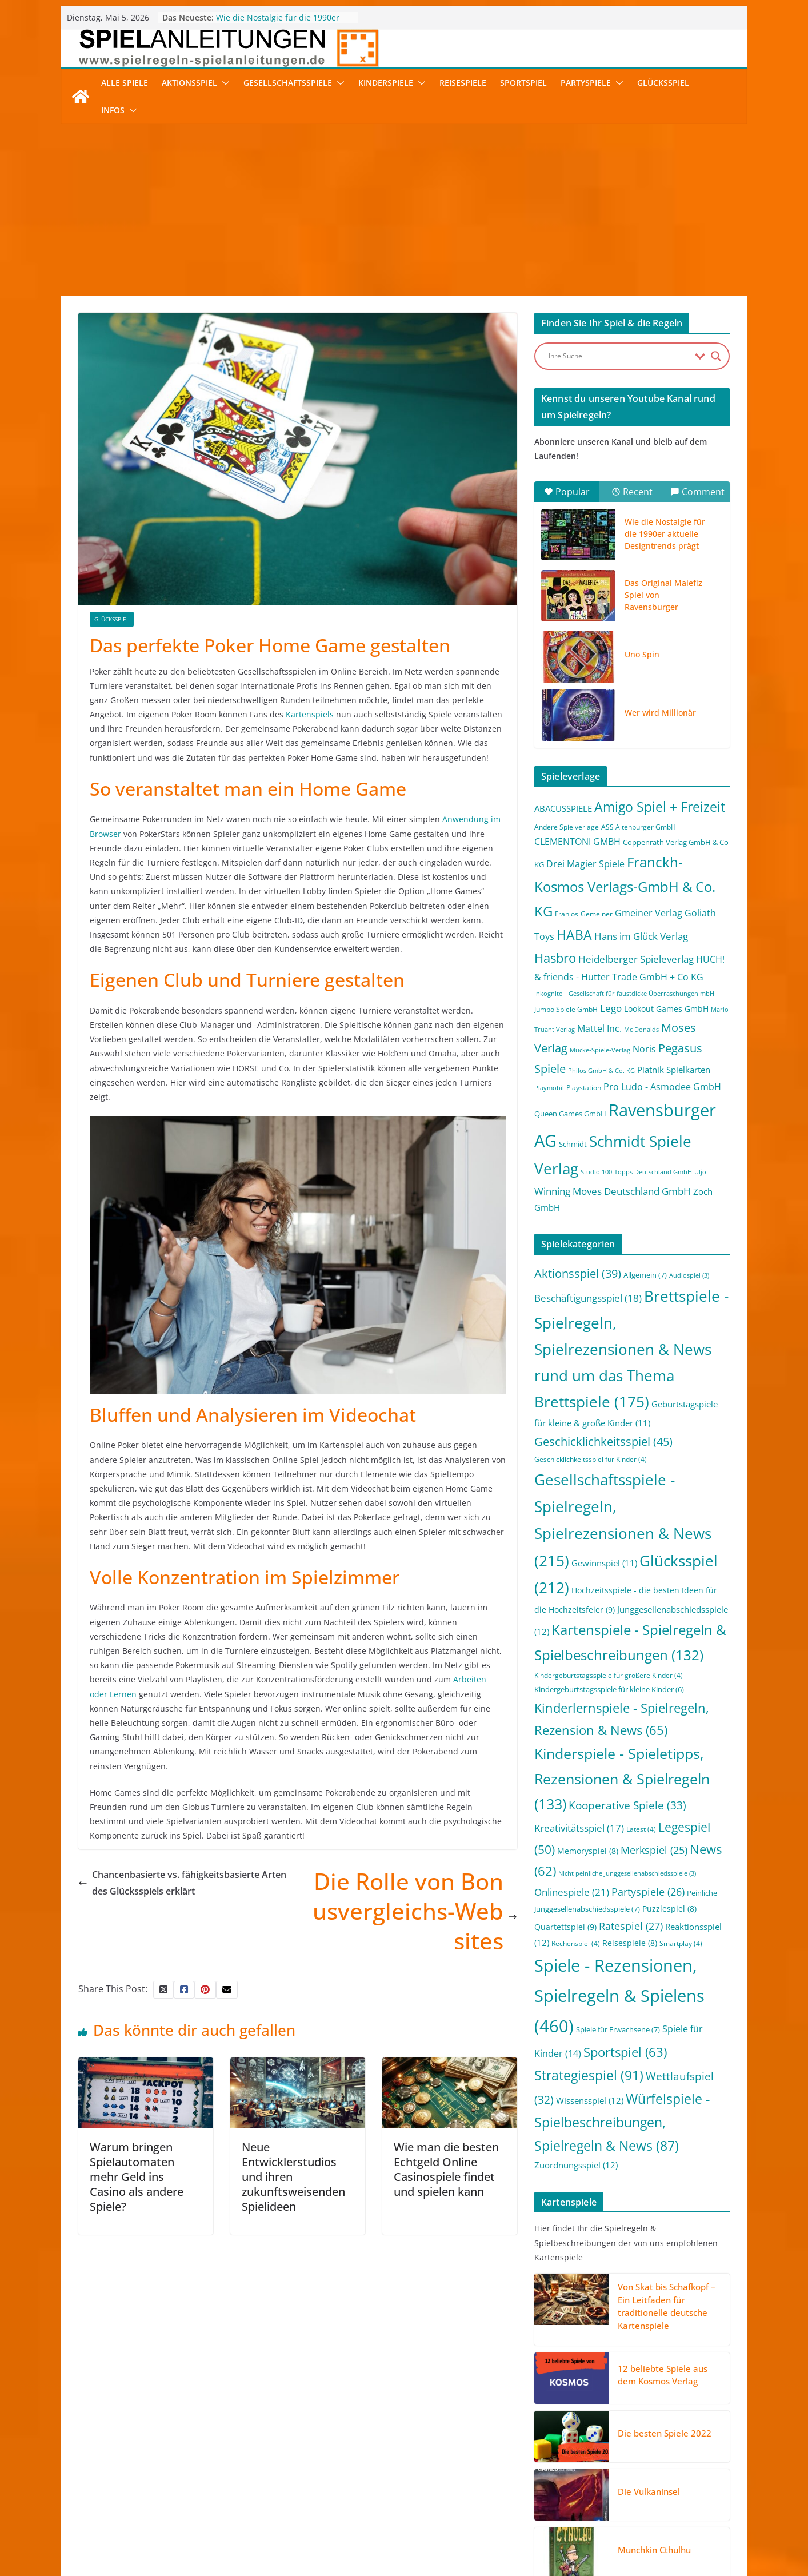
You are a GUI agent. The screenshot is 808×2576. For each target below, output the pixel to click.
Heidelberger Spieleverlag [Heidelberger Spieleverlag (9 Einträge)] (636, 959)
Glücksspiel (663, 82)
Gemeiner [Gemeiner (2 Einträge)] (597, 914)
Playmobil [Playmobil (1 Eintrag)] (549, 1088)
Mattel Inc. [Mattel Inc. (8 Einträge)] (599, 1028)
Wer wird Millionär (660, 712)
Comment (697, 491)
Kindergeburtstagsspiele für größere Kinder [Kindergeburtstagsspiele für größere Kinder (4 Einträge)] (608, 1675)
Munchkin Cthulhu (654, 2549)
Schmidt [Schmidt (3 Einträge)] (573, 1144)
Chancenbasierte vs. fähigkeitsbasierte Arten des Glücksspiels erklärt (182, 1882)
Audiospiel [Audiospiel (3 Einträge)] (689, 1275)
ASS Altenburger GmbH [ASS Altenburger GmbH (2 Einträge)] (638, 827)
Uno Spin (642, 654)
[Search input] (619, 356)
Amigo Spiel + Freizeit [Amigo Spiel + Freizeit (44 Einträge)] (659, 807)
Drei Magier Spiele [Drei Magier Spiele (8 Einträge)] (585, 863)
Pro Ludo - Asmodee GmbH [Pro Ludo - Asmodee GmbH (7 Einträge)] (662, 1086)
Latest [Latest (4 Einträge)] (641, 1829)
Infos (113, 110)
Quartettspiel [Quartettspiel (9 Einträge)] (565, 1926)
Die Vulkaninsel (649, 2491)
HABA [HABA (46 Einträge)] (574, 935)
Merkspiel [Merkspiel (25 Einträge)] (654, 1850)
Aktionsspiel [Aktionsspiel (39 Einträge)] (577, 1273)
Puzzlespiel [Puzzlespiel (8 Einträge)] (669, 1908)
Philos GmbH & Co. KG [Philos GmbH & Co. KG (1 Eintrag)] (601, 1071)
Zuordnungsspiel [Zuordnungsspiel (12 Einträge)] (576, 2165)
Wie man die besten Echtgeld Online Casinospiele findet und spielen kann (446, 2169)
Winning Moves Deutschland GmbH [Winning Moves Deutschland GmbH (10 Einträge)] (612, 1191)
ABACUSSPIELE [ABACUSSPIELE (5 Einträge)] (563, 808)
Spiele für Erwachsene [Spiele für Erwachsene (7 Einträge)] (618, 2029)
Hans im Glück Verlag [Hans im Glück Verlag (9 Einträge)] (641, 936)
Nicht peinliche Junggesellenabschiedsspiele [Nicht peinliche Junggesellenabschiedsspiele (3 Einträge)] (627, 1873)
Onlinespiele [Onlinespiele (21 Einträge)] (571, 1892)
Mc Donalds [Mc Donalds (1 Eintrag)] (641, 1030)
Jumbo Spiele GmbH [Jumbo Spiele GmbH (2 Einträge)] (566, 1009)
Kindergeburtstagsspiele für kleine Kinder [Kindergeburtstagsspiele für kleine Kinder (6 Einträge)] (609, 1689)
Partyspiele (586, 82)
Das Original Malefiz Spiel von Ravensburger (663, 594)
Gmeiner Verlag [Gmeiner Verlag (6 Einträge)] (648, 913)
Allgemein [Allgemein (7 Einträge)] (645, 1275)
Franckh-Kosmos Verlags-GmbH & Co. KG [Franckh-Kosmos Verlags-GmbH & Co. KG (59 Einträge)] (624, 886)
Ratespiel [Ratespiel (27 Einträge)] (631, 1926)
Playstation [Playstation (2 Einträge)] (583, 1087)
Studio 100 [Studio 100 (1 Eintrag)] (596, 1172)
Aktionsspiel (189, 82)
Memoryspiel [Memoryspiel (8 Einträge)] (587, 1850)
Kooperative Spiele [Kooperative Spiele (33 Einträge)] (627, 1805)
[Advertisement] (404, 210)
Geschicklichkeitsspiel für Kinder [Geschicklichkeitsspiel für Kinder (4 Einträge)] (590, 1459)
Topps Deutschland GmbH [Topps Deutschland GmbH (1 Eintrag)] (653, 1172)
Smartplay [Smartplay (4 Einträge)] (680, 1943)
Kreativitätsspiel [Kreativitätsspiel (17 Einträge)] (579, 1828)
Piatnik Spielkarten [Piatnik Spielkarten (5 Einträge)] (673, 1069)
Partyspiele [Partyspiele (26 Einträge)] (648, 1892)
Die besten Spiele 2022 (664, 2433)
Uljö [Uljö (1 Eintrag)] (700, 1172)
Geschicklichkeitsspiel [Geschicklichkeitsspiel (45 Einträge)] (603, 1441)
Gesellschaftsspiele (287, 82)
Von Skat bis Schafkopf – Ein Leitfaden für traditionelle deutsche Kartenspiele (666, 2306)
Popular (567, 491)
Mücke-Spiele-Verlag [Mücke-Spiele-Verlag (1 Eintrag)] (600, 1050)
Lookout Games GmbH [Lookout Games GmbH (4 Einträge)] (666, 1008)
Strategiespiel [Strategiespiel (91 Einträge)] (588, 2075)
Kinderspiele (385, 82)
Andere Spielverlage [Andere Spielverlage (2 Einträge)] (566, 827)
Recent (632, 491)
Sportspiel (523, 82)
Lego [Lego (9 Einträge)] (611, 1008)
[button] (223, 83)
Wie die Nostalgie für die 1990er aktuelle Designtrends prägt (277, 23)
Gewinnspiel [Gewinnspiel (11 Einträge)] (604, 1563)
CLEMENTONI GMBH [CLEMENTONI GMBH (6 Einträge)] (577, 841)
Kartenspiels (310, 714)
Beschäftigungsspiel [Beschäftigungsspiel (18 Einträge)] (588, 1298)
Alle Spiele (124, 82)
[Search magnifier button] (716, 356)
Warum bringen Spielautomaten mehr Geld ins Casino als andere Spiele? (136, 2176)
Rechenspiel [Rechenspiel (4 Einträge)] (575, 1943)
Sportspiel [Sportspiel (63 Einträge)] (625, 2052)
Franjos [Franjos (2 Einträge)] (566, 914)
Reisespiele (462, 82)
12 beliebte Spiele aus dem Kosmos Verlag (662, 2375)
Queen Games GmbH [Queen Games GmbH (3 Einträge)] (570, 1113)
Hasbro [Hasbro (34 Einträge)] (555, 958)
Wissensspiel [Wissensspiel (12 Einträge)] (589, 2100)
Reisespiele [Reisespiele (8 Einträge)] (629, 1942)
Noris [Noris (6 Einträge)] (644, 1049)
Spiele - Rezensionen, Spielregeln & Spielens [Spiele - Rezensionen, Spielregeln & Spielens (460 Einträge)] (619, 1995)
